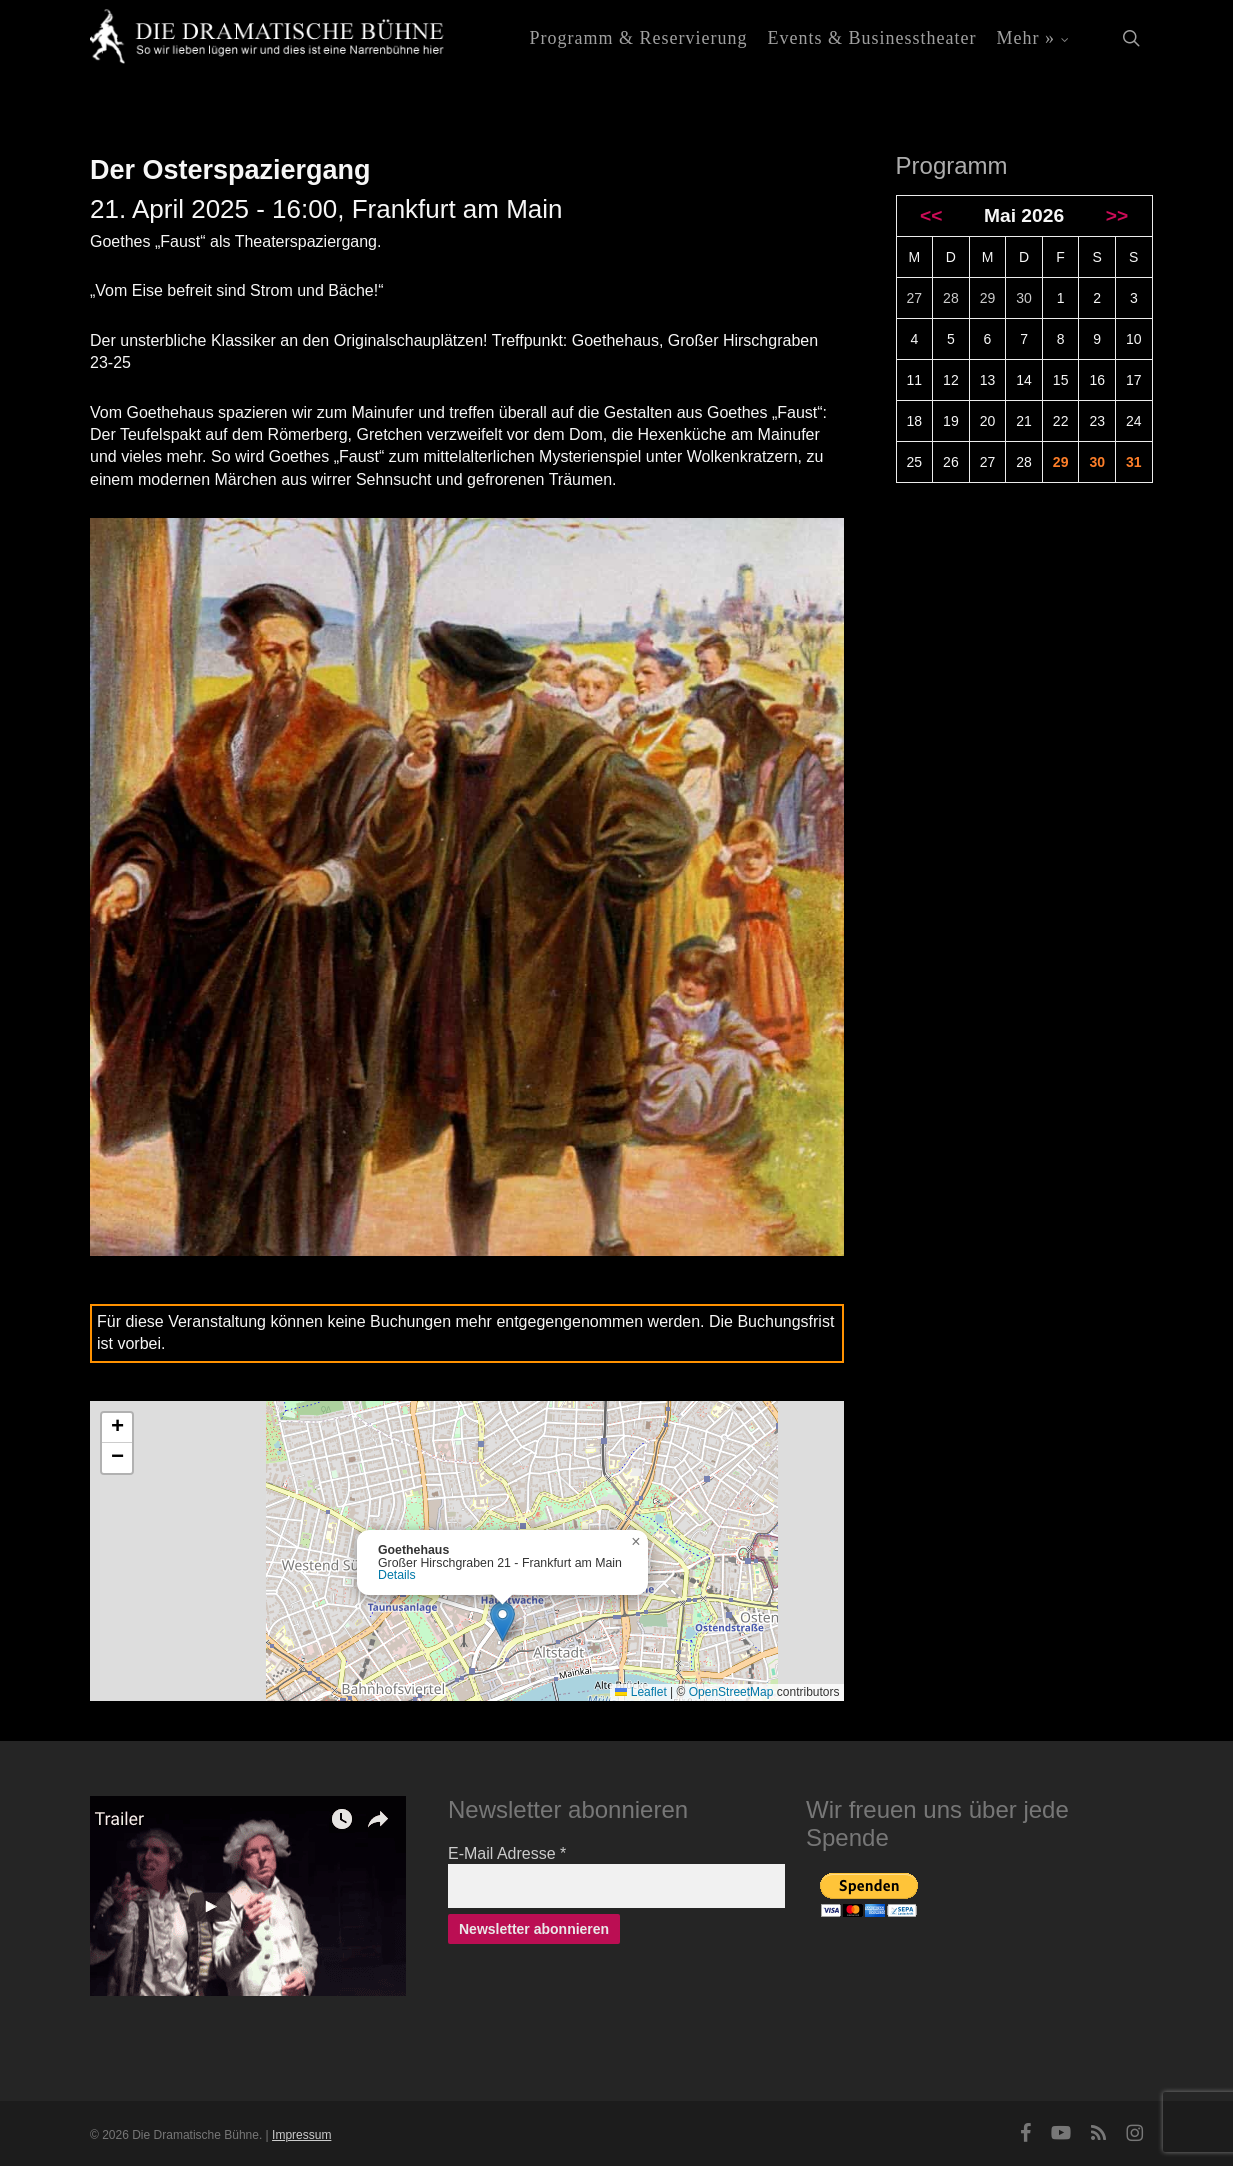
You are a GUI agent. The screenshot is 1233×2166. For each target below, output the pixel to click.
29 (1061, 462)
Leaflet (640, 1692)
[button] (502, 1621)
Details (397, 1575)
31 (1134, 462)
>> (1117, 216)
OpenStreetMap (731, 1692)
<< (931, 216)
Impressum (301, 2135)
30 (1097, 462)
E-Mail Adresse (507, 1853)
